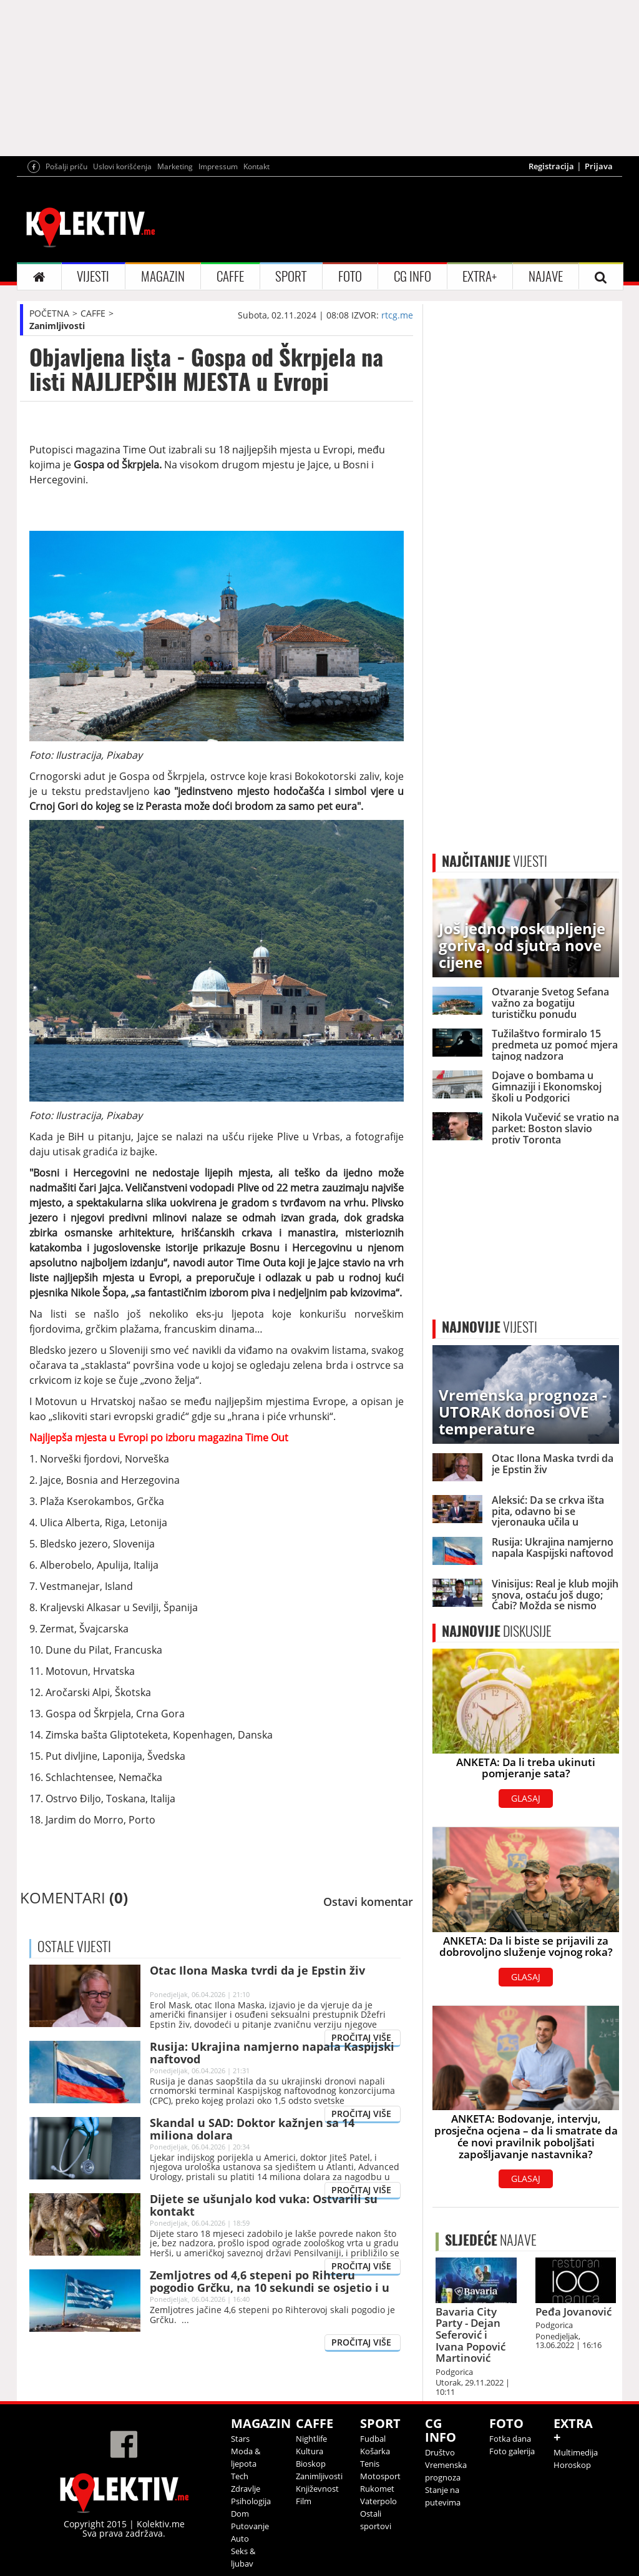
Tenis (369, 2463)
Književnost (317, 2488)
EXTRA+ (479, 276)
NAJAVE (546, 276)
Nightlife (311, 2438)
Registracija (551, 166)
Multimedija (576, 2452)
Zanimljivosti (57, 326)
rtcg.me (397, 315)
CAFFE (230, 276)
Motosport (380, 2476)
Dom (240, 2513)
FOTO (350, 276)
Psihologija (251, 2501)
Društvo (440, 2452)
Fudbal (373, 2438)
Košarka (375, 2451)
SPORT (290, 276)
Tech (239, 2476)
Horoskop (572, 2464)
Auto (240, 2538)
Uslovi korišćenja (122, 166)
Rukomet (377, 2488)
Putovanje (250, 2526)
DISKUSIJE (497, 1631)
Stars (240, 2438)
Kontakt (256, 166)
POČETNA (49, 313)
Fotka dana (510, 2438)
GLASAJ (525, 1798)
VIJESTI (93, 276)
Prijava (599, 166)
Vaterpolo (378, 2501)
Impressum (218, 166)
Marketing (175, 166)
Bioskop (311, 2463)
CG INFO (412, 276)
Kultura (309, 2451)
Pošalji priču (66, 166)
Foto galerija (512, 2451)
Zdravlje (245, 2488)
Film (303, 2501)
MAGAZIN (163, 276)
